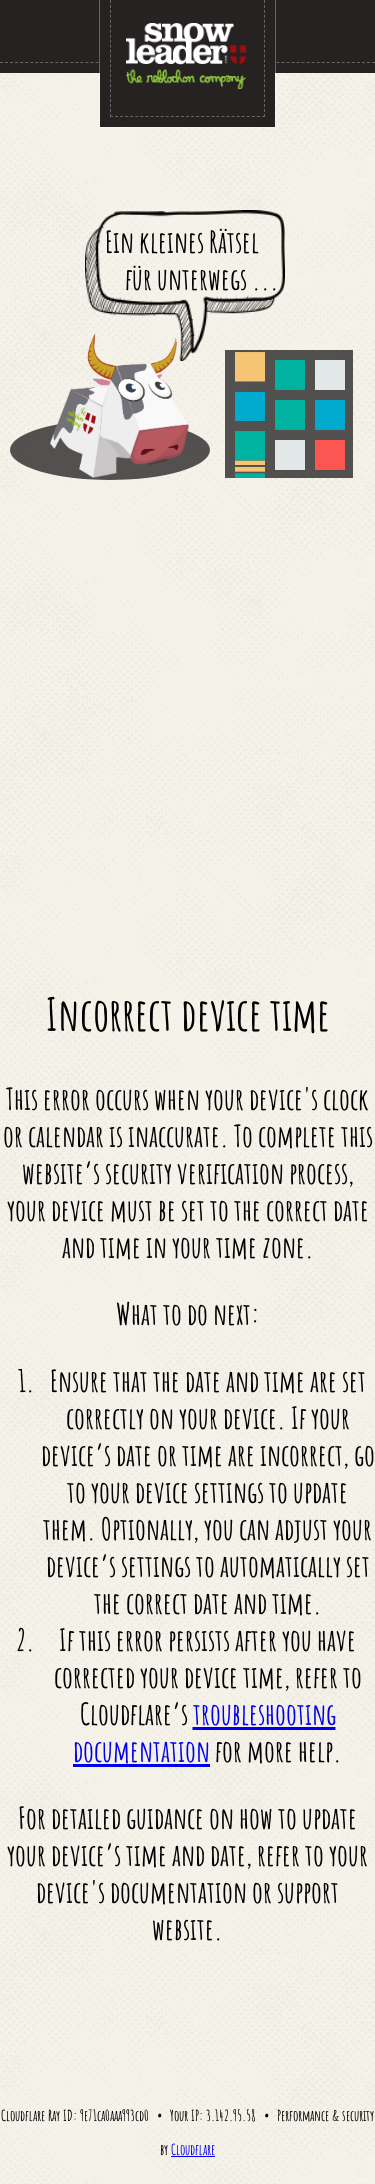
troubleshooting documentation (204, 1732)
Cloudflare (193, 2149)
